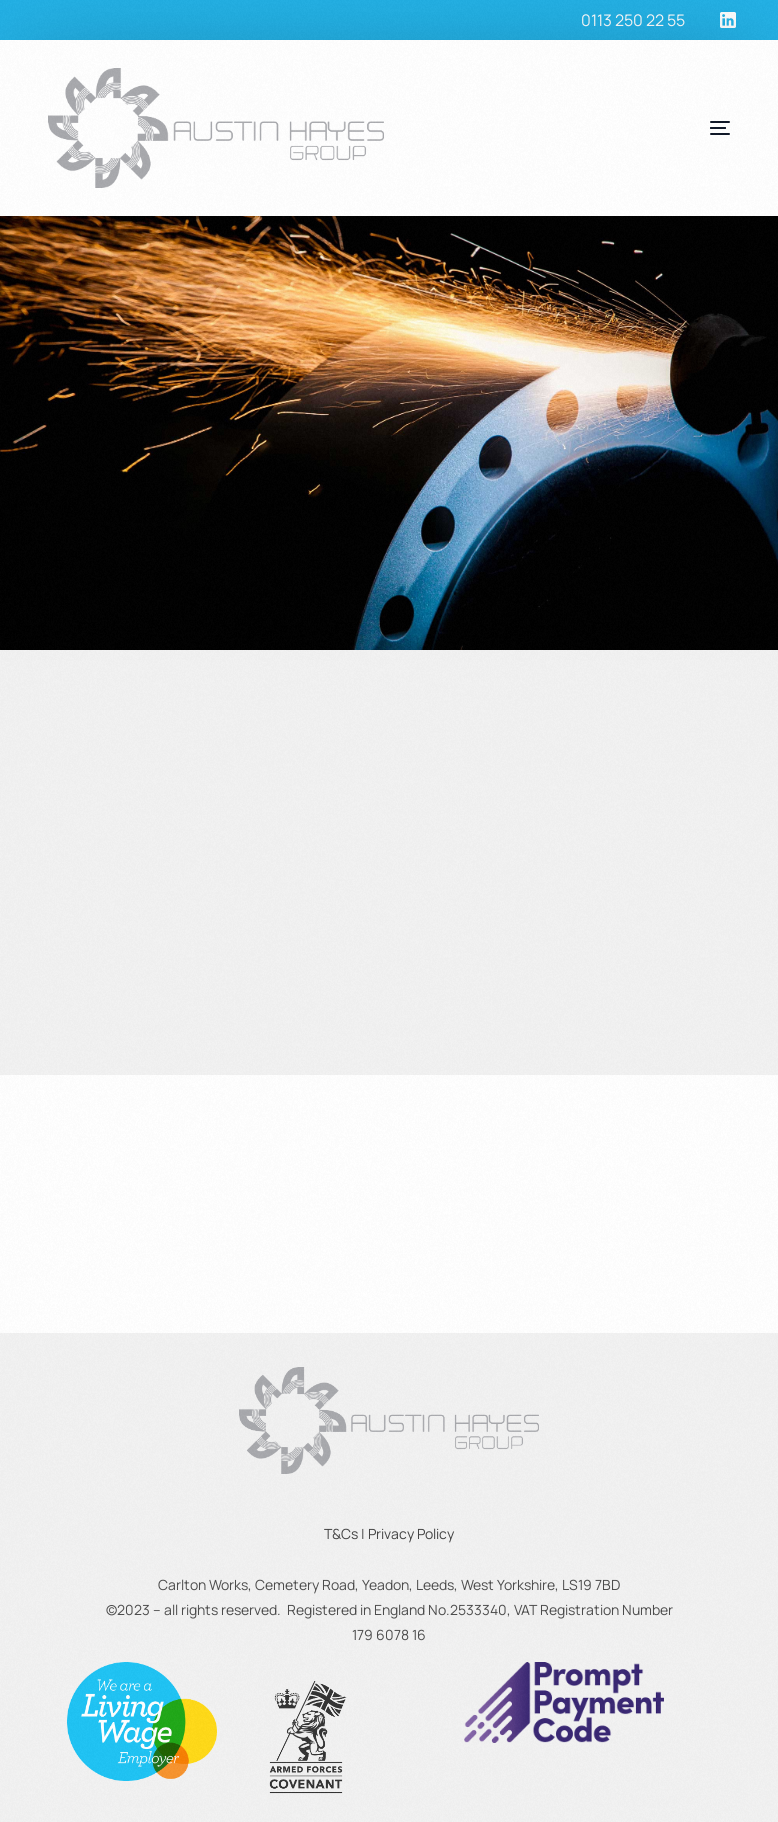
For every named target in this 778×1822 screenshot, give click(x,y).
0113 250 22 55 (633, 20)
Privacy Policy (411, 1533)
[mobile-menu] (670, 128)
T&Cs (341, 1533)
